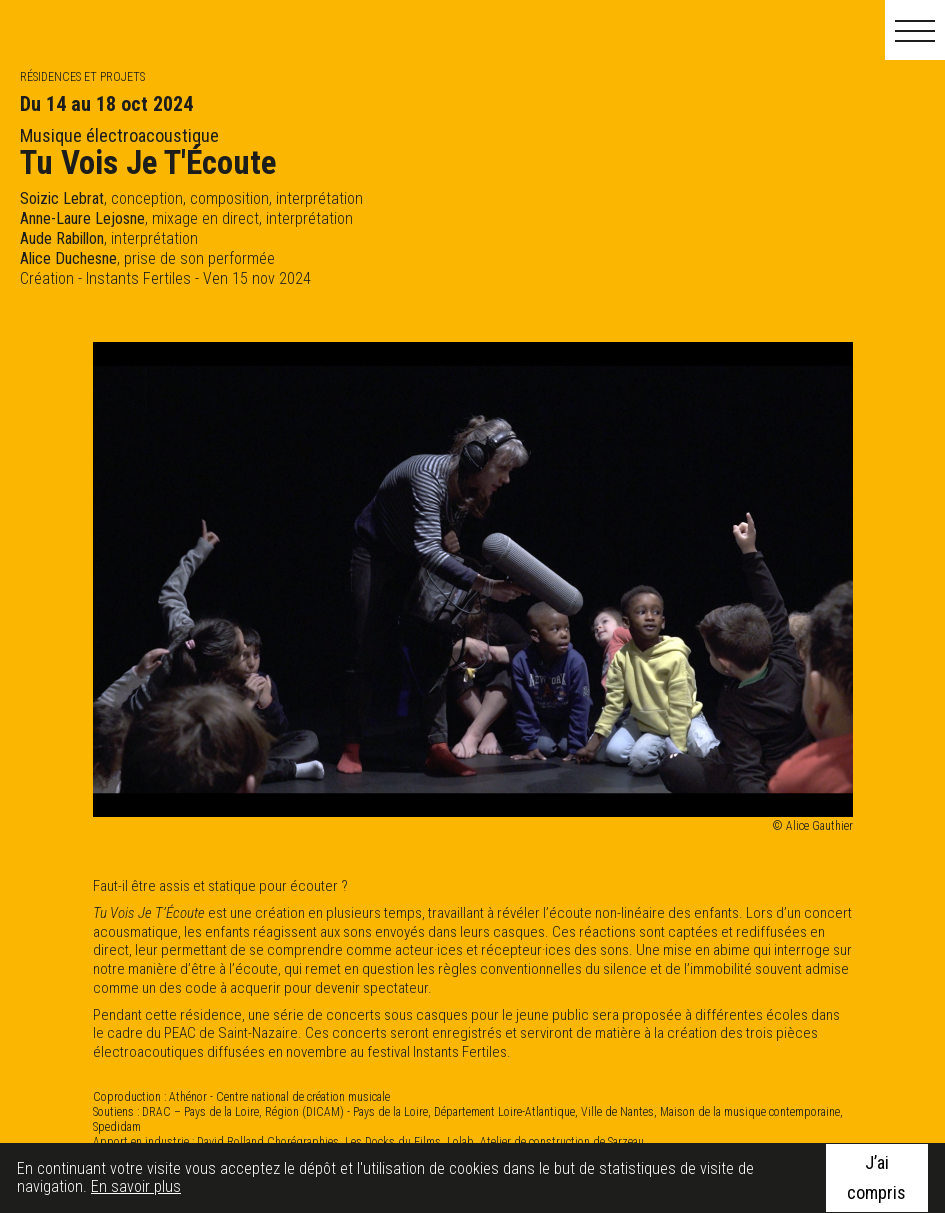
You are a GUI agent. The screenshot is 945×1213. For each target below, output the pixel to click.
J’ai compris (876, 1177)
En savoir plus (136, 1186)
